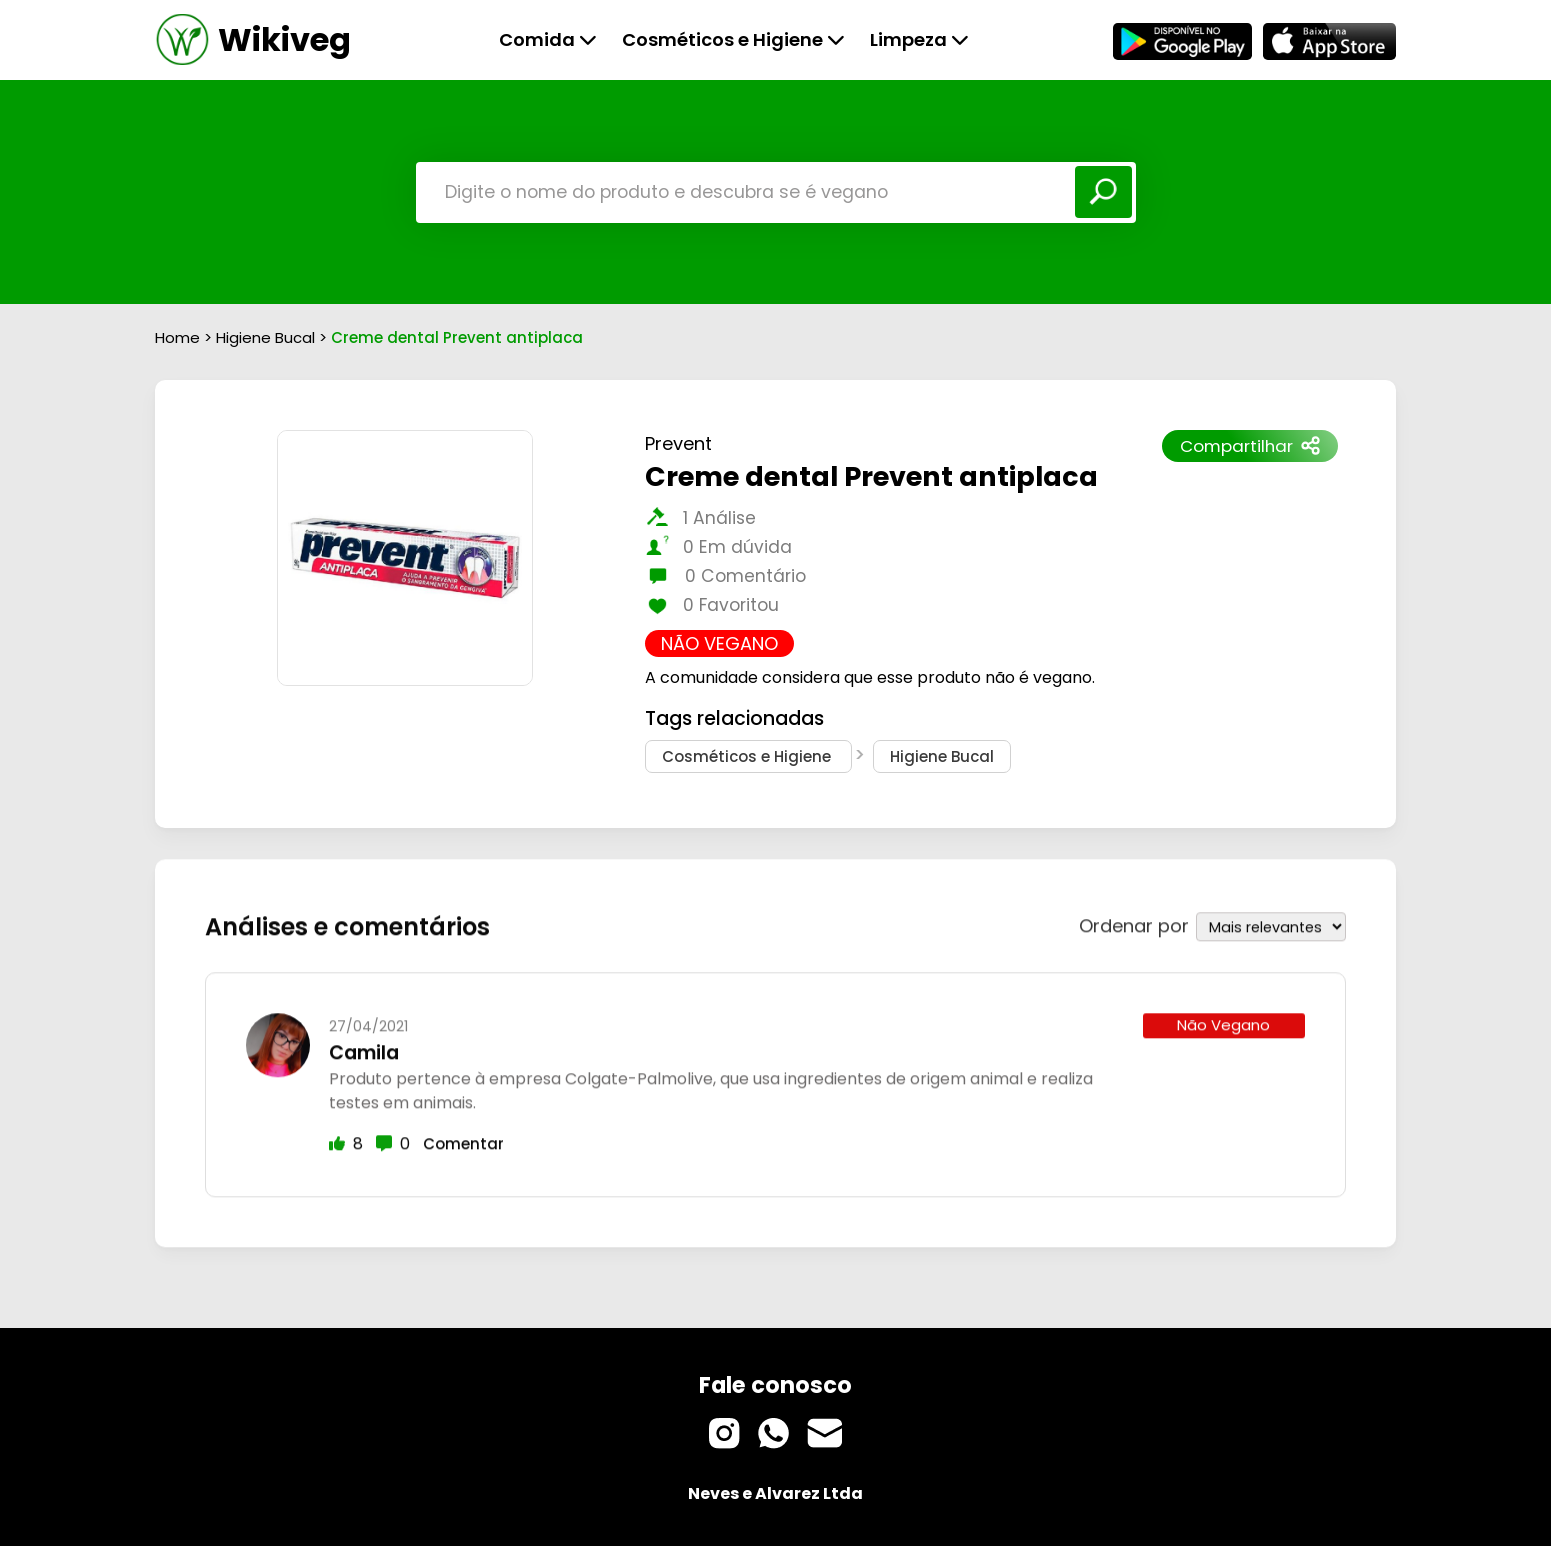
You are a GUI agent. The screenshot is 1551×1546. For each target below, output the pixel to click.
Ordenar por (1134, 922)
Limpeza (919, 39)
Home (177, 337)
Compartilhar (1250, 446)
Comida (548, 39)
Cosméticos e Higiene (733, 39)
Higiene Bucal (267, 337)
